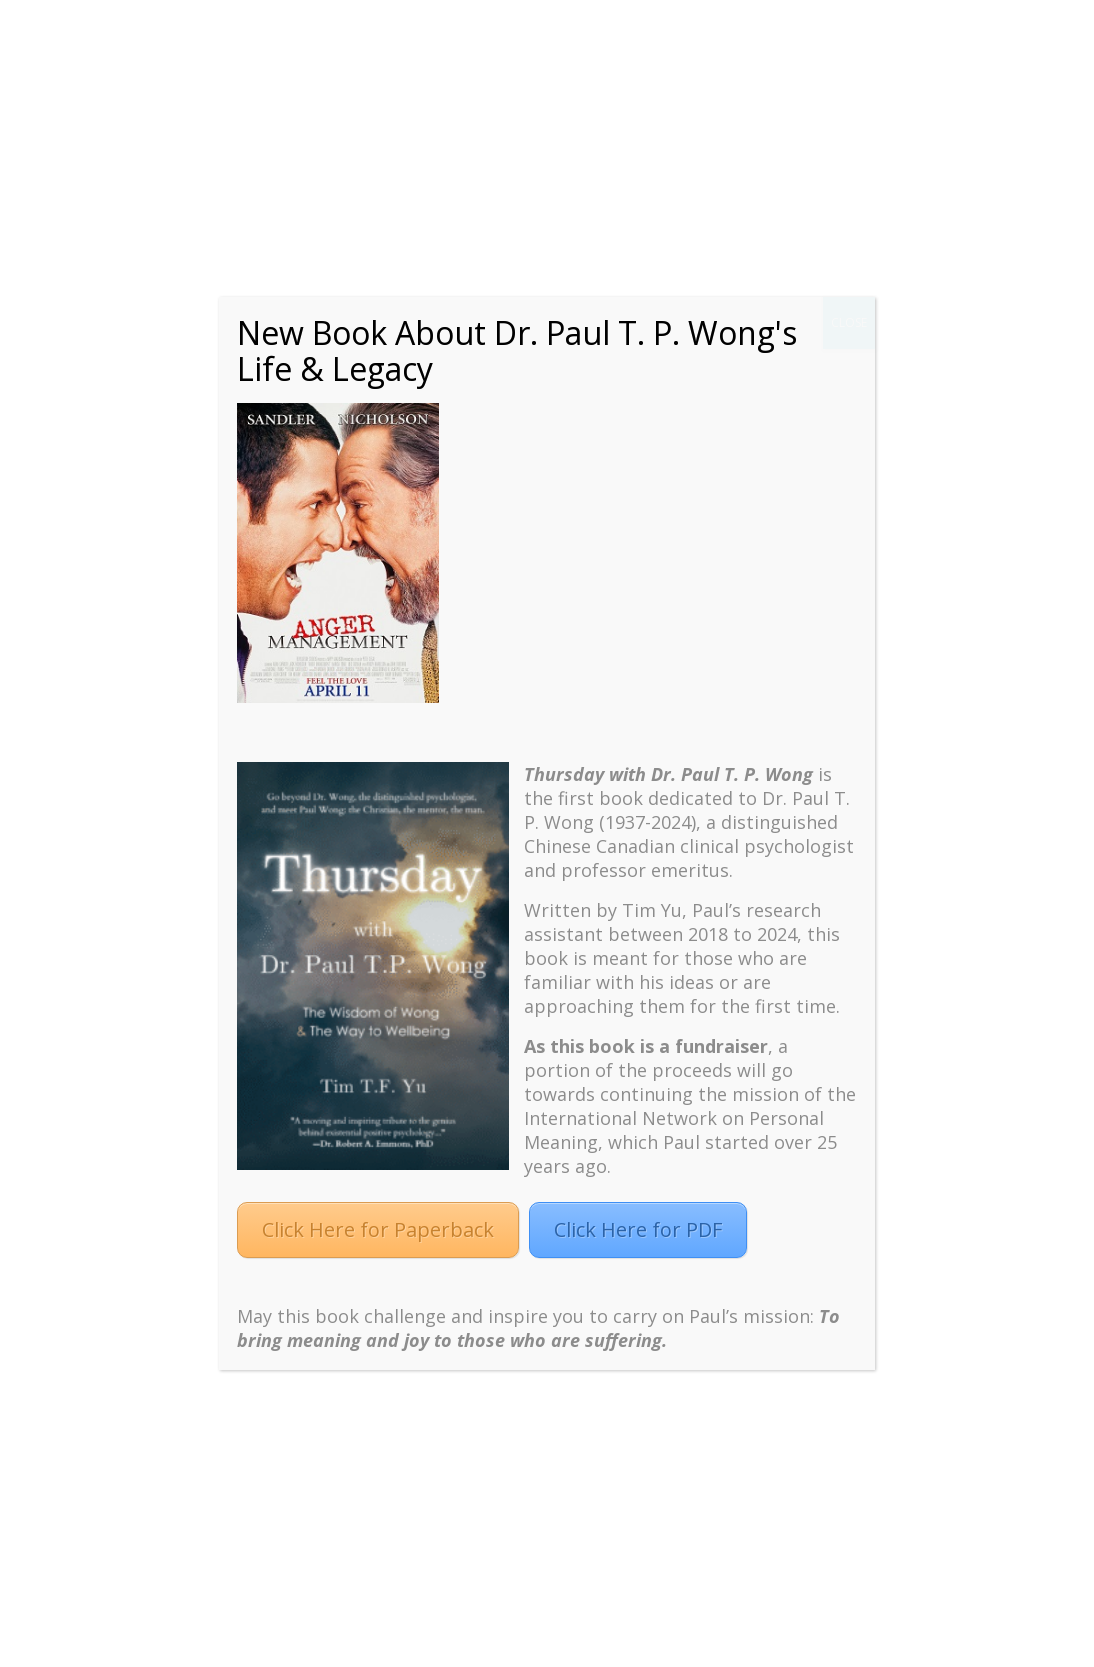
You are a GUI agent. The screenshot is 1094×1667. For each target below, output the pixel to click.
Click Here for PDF (638, 1229)
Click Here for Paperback (378, 1229)
